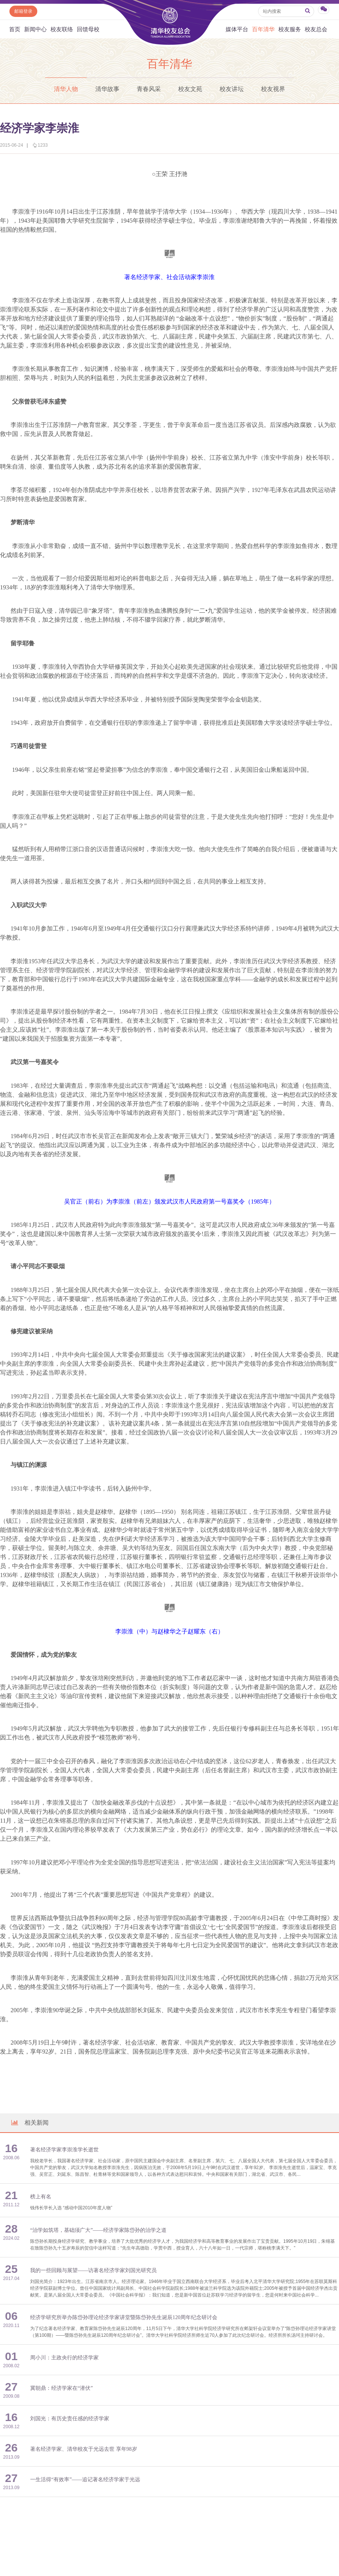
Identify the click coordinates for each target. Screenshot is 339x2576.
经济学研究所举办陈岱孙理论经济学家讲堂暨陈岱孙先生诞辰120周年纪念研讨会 (123, 2317)
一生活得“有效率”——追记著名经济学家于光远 (85, 2479)
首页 (14, 29)
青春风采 (149, 89)
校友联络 (61, 29)
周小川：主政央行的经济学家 (64, 2357)
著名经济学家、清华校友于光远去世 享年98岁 (83, 2449)
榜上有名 (40, 2197)
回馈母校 (88, 29)
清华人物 (66, 89)
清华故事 (107, 89)
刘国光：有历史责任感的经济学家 (69, 2418)
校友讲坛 (232, 89)
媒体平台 (237, 29)
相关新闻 (29, 2122)
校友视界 (273, 89)
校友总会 (316, 29)
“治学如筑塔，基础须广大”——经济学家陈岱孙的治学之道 (98, 2230)
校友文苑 (190, 89)
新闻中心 (35, 29)
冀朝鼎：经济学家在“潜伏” (61, 2388)
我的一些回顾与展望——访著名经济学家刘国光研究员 (93, 2270)
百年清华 (263, 29)
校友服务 (289, 29)
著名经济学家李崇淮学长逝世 (64, 2149)
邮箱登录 (23, 11)
